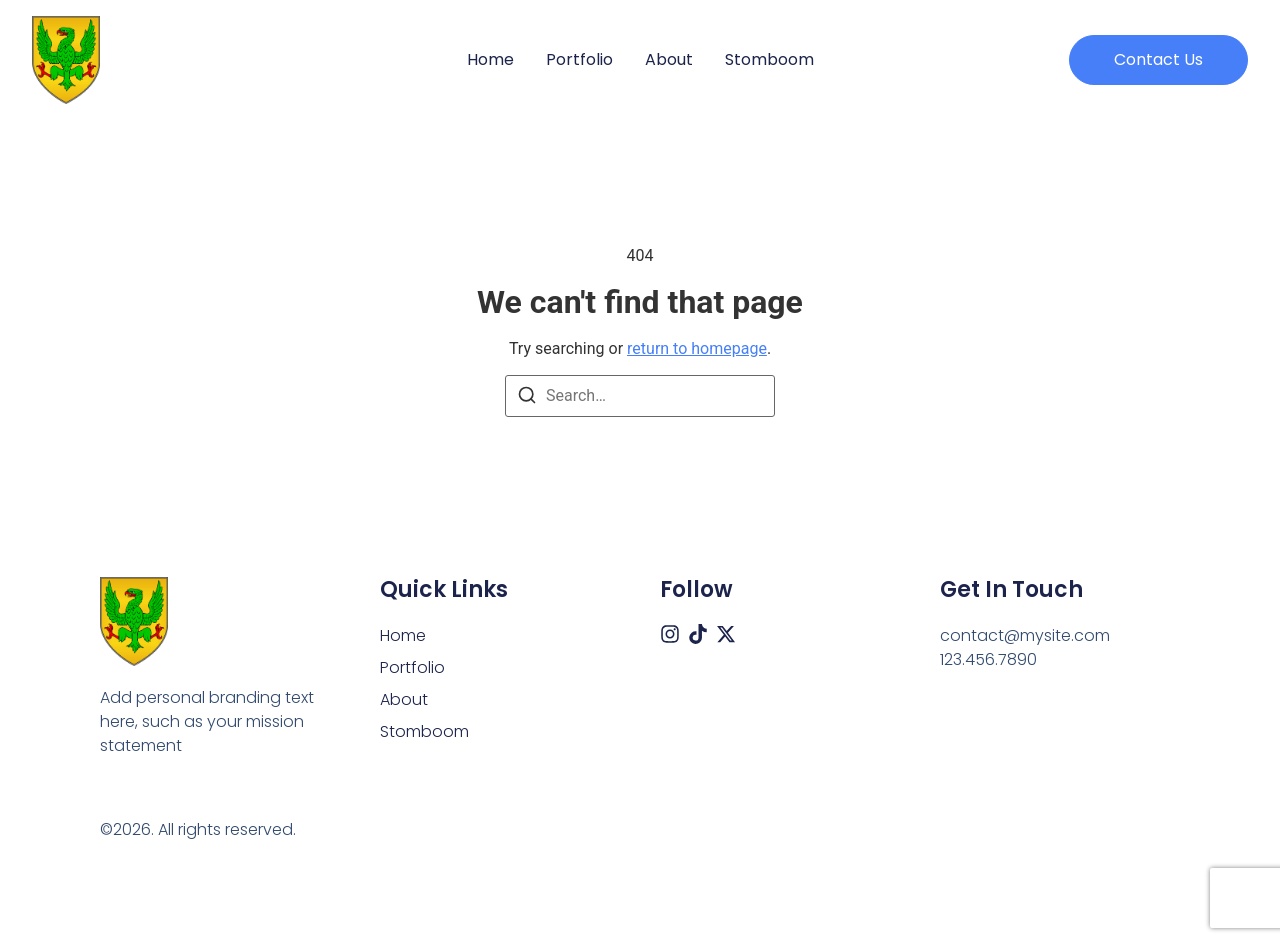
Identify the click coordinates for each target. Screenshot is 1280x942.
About (669, 60)
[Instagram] (670, 634)
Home (490, 60)
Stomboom (769, 60)
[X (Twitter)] (726, 634)
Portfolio (579, 60)
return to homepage (697, 348)
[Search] (527, 398)
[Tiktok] (698, 634)
